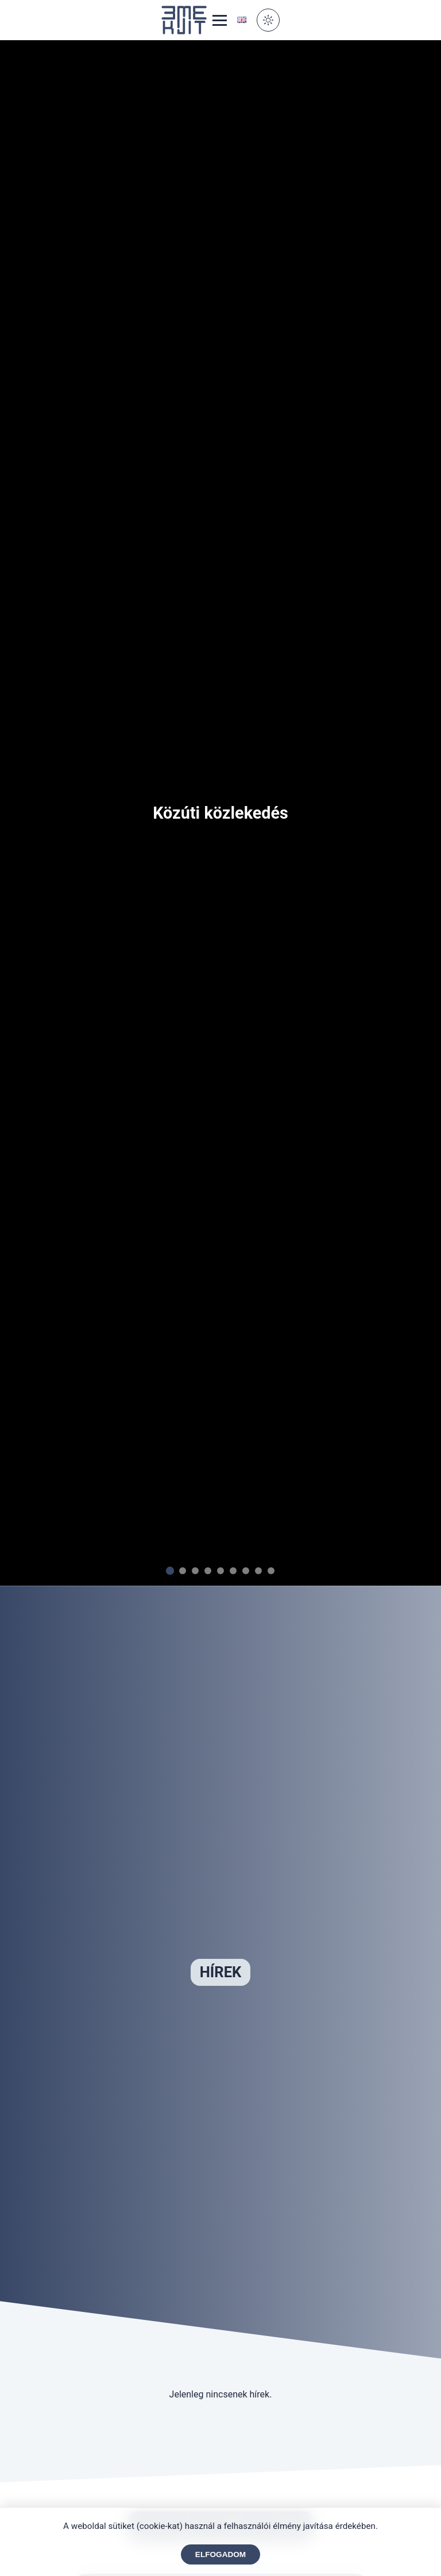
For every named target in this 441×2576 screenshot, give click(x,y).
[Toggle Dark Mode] (268, 20)
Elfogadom (220, 2554)
